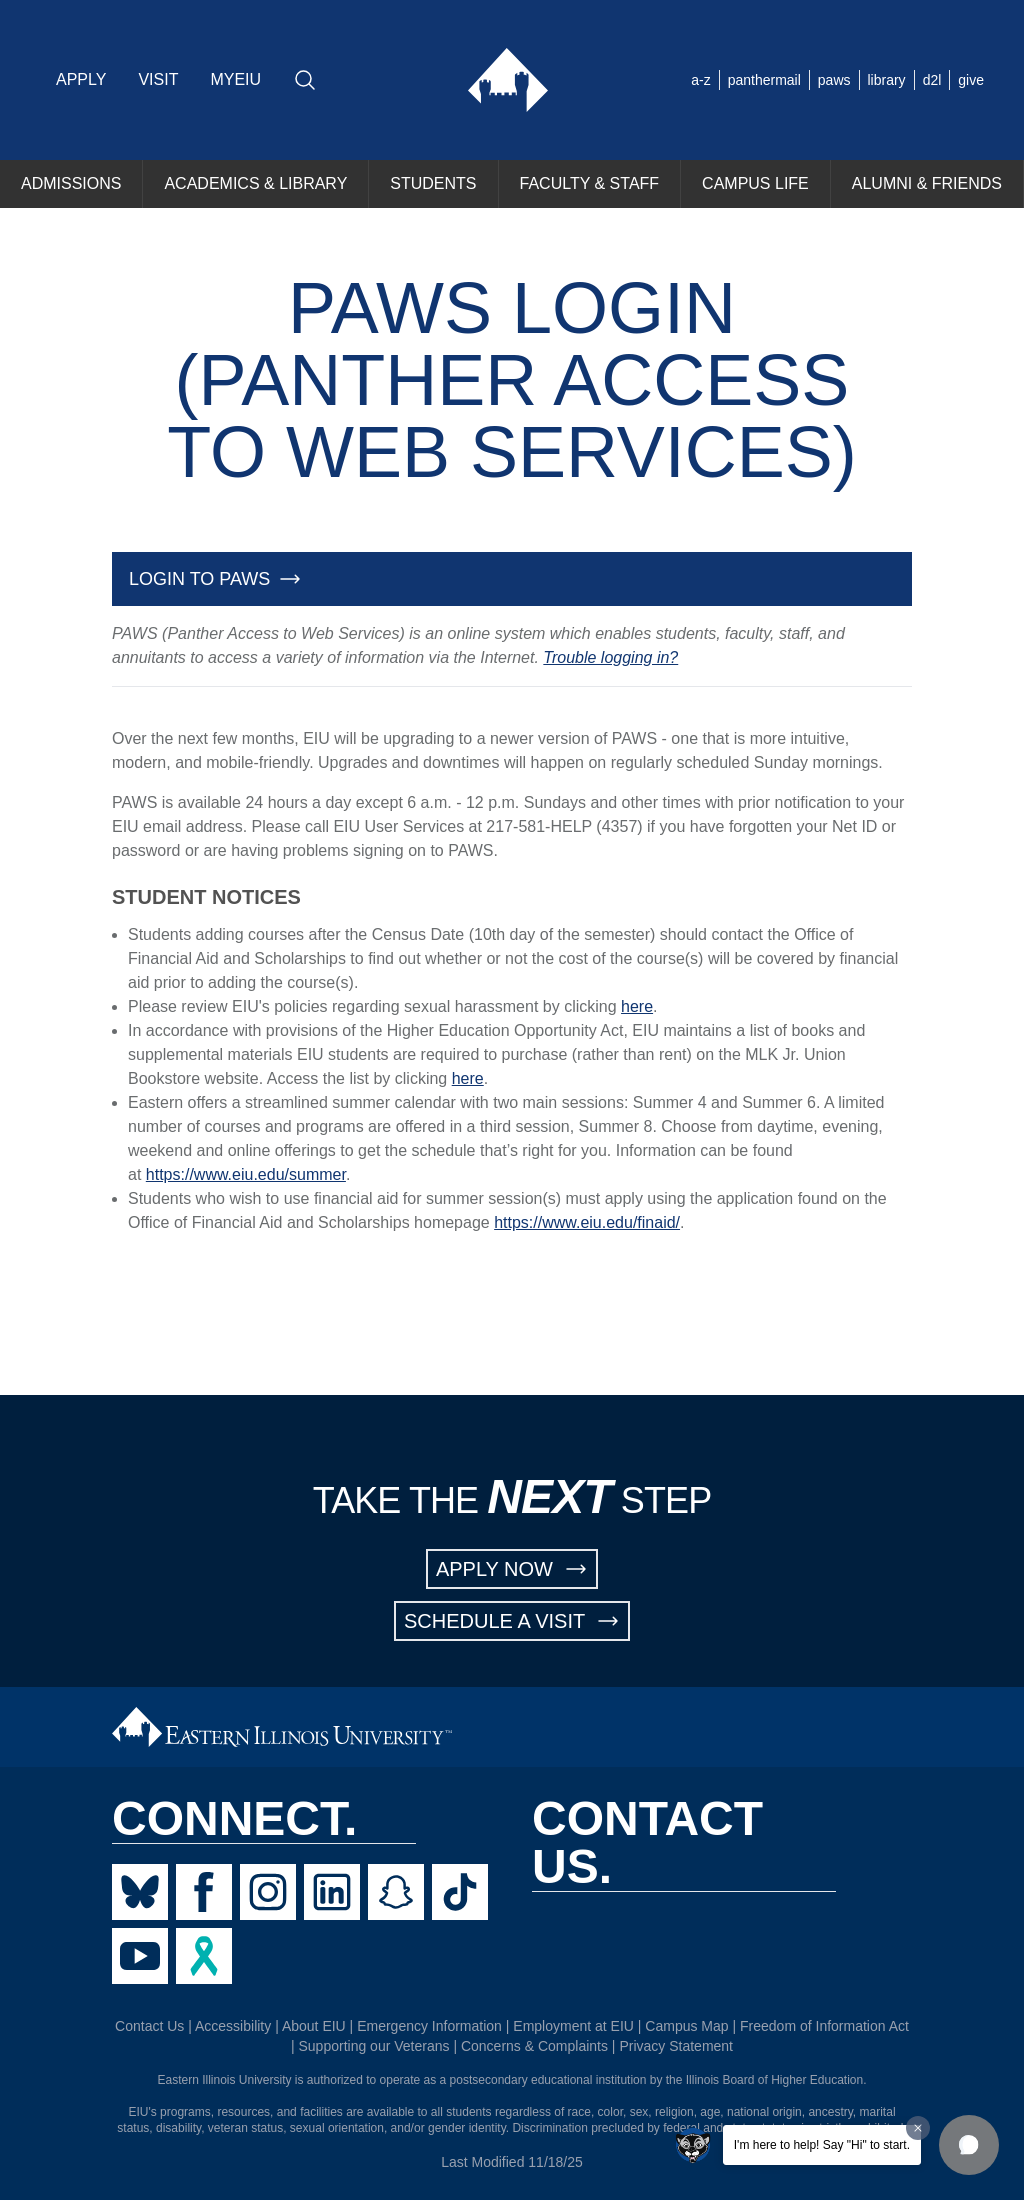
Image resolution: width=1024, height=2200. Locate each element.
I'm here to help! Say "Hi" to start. (822, 2145)
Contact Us (149, 2026)
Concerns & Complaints (534, 2046)
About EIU (314, 2026)
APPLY (81, 79)
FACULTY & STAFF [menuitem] (590, 183)
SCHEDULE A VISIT (512, 1621)
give (971, 80)
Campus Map (686, 2026)
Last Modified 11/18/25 (512, 2162)
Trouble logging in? (610, 657)
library (887, 80)
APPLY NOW (512, 1569)
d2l (932, 80)
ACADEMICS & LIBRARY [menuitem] (255, 183)
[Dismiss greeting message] (918, 2128)
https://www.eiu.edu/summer (246, 1174)
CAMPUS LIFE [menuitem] (755, 183)
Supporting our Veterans (374, 2046)
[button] (969, 2145)
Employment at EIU (573, 2026)
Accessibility (233, 2026)
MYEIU (235, 79)
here (637, 1006)
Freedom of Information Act (824, 2026)
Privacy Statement (676, 2046)
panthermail (764, 80)
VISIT (158, 79)
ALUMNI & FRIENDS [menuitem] (927, 183)
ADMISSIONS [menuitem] (71, 183)
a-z (700, 80)
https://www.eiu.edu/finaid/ (587, 1222)
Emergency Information (429, 2026)
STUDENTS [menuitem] (433, 183)
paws (834, 80)
